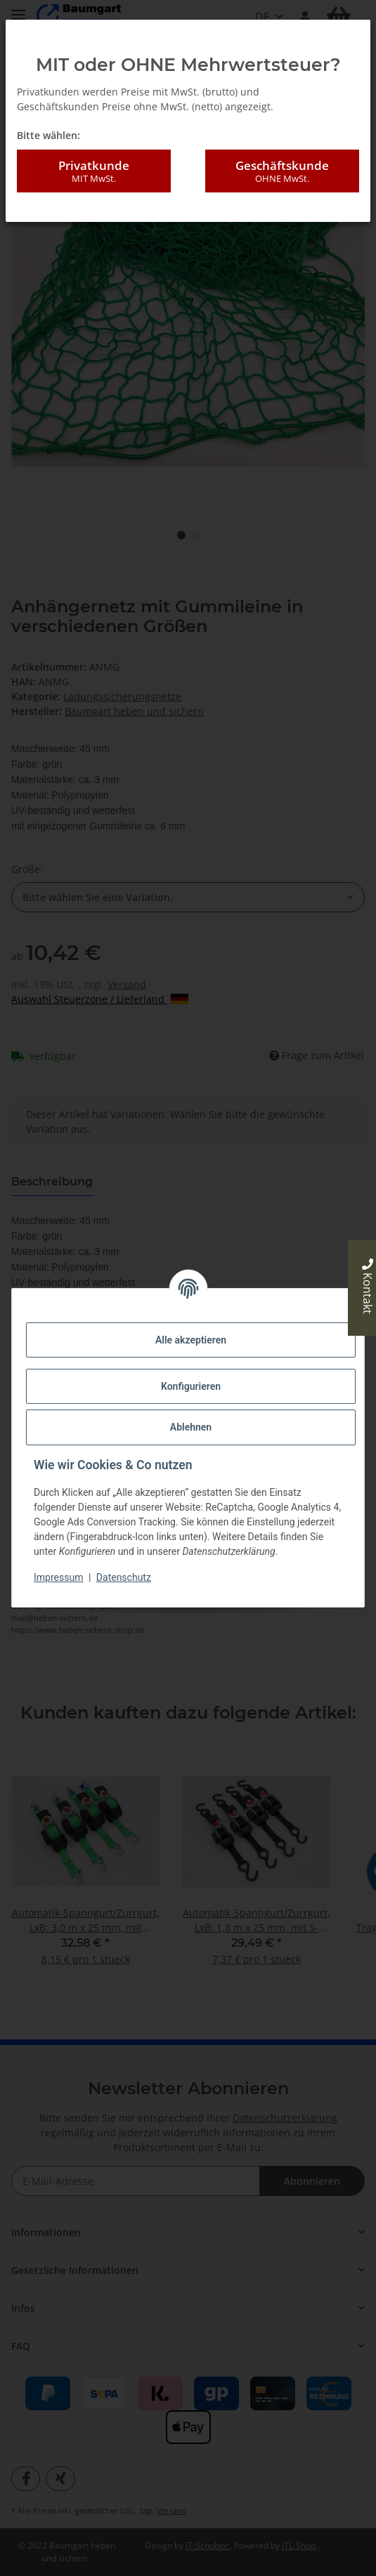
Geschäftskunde (282, 171)
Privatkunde (94, 171)
